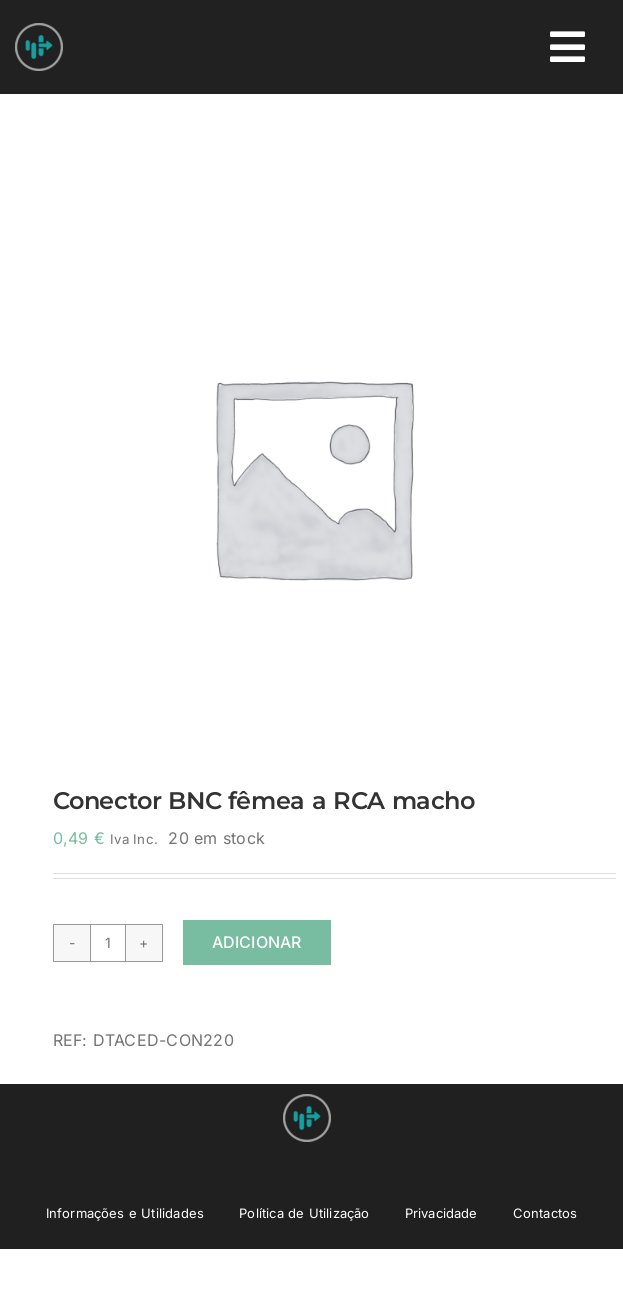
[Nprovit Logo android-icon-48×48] (307, 1102)
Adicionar (257, 942)
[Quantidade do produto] (108, 943)
